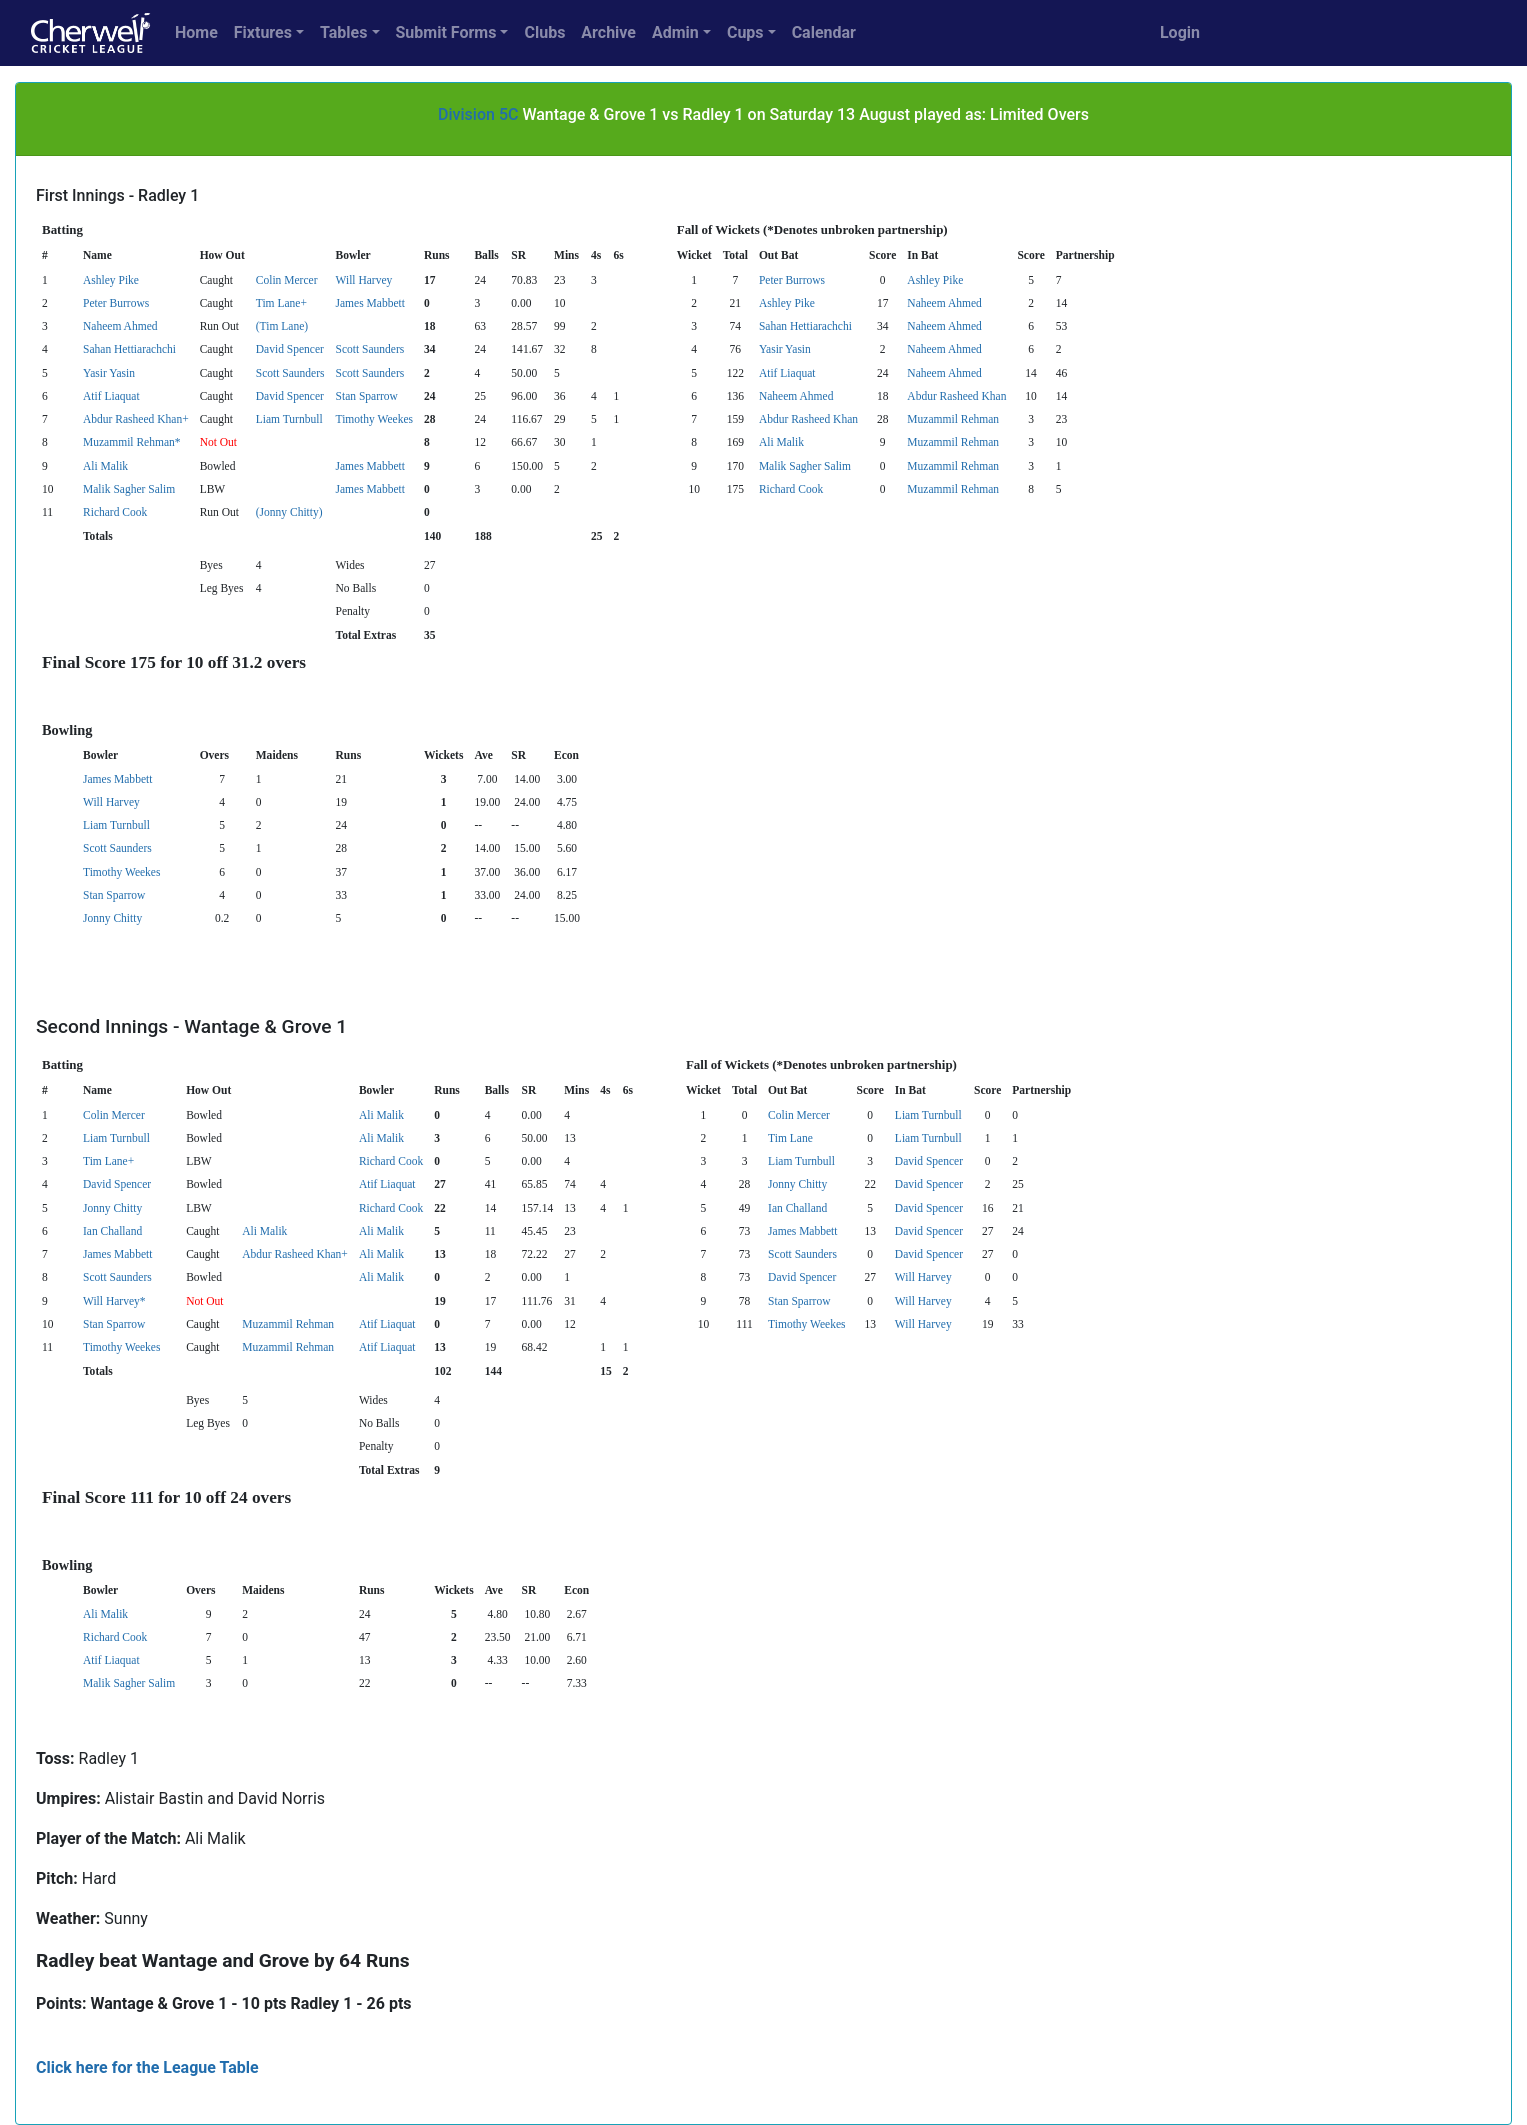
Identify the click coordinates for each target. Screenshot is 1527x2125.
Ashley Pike (111, 280)
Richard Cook (791, 489)
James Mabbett (370, 303)
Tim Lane (790, 1138)
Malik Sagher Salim (805, 466)
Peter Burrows (792, 280)
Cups (745, 32)
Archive (608, 32)
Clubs (544, 32)
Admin (675, 32)
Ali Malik (781, 442)
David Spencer (290, 349)
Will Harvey (364, 280)
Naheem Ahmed (944, 303)
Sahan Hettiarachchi (805, 326)
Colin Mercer (287, 280)
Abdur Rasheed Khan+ (136, 419)
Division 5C (478, 114)
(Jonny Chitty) (289, 512)
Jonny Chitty (112, 918)
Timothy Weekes (374, 419)
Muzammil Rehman (953, 419)
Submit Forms (446, 32)
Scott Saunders (370, 349)
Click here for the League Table (147, 2067)
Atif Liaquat (787, 373)
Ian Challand (797, 1208)
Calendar (824, 32)
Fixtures (263, 32)
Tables (343, 32)
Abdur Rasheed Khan (956, 396)
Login (1180, 32)
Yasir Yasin (785, 349)
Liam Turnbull (289, 419)
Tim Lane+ (281, 303)
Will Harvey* (114, 1301)
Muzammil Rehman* (132, 442)
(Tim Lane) (282, 326)
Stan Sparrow (367, 396)
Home (196, 32)
